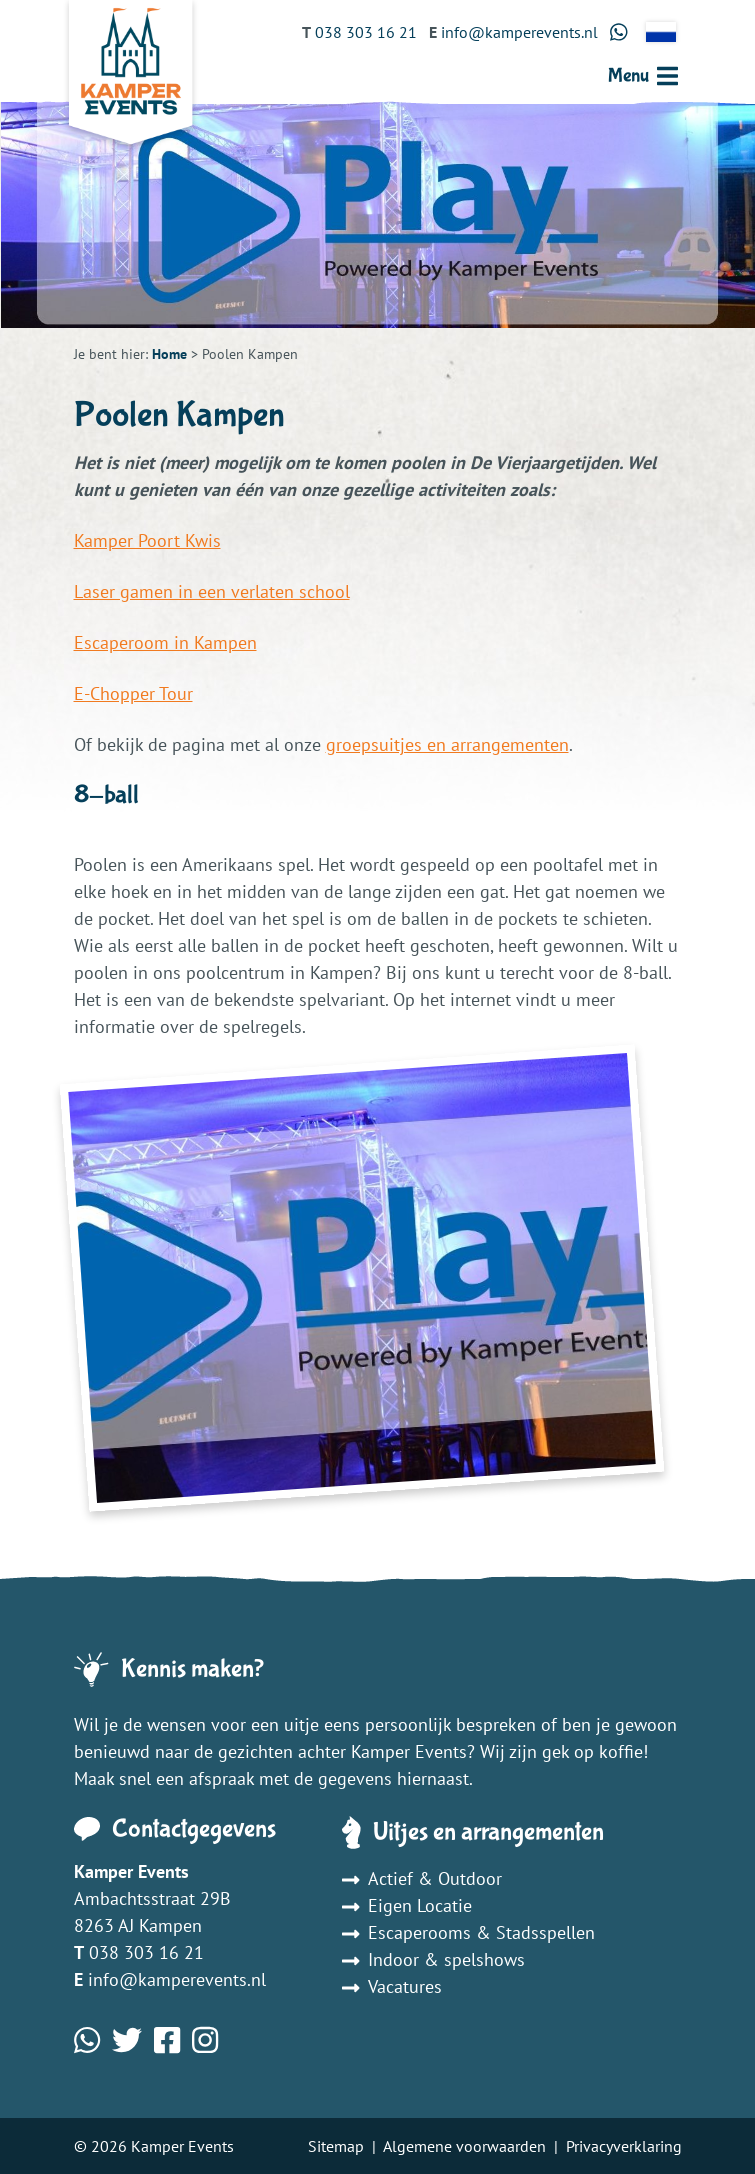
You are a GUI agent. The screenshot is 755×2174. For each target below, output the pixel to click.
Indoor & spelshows (433, 1959)
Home (169, 354)
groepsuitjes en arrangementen (447, 744)
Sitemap (336, 2146)
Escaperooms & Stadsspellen (468, 1932)
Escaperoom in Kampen (165, 642)
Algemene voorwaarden (464, 2146)
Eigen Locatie (407, 1905)
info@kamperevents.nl (177, 1979)
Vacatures (392, 1986)
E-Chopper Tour (133, 693)
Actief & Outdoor (422, 1878)
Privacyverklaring (624, 2146)
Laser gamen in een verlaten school (212, 591)
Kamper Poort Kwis (147, 540)
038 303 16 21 (146, 1952)
